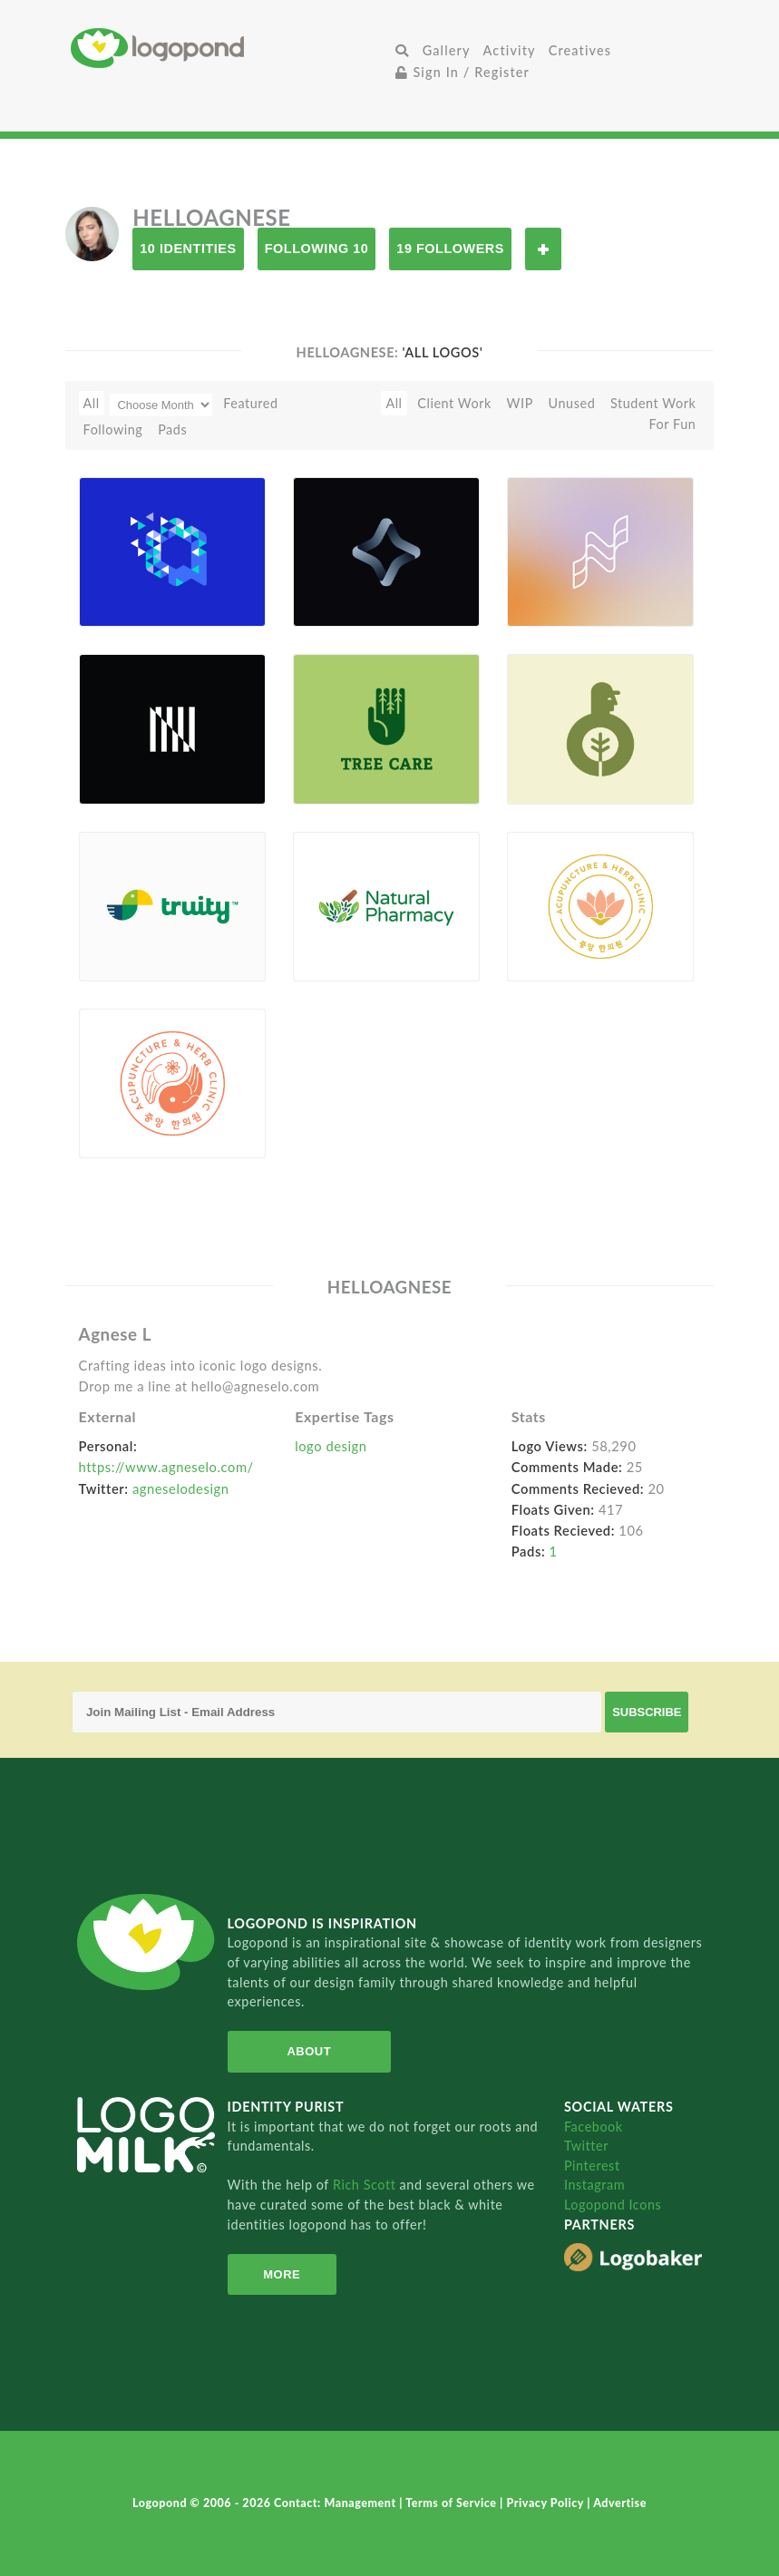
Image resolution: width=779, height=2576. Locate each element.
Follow (543, 249)
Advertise (620, 2503)
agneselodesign (180, 1488)
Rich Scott (366, 2184)
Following (113, 429)
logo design (330, 1446)
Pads (172, 429)
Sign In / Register (462, 72)
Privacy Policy (546, 2503)
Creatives (580, 50)
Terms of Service (452, 2503)
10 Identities (188, 248)
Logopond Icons (612, 2204)
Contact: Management (336, 2503)
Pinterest (592, 2165)
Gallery (447, 50)
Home (230, 47)
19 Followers (450, 248)
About (309, 2051)
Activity (509, 50)
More (281, 2274)
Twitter (586, 2145)
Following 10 (317, 248)
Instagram (594, 2184)
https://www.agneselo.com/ (166, 1467)
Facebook (593, 2126)
